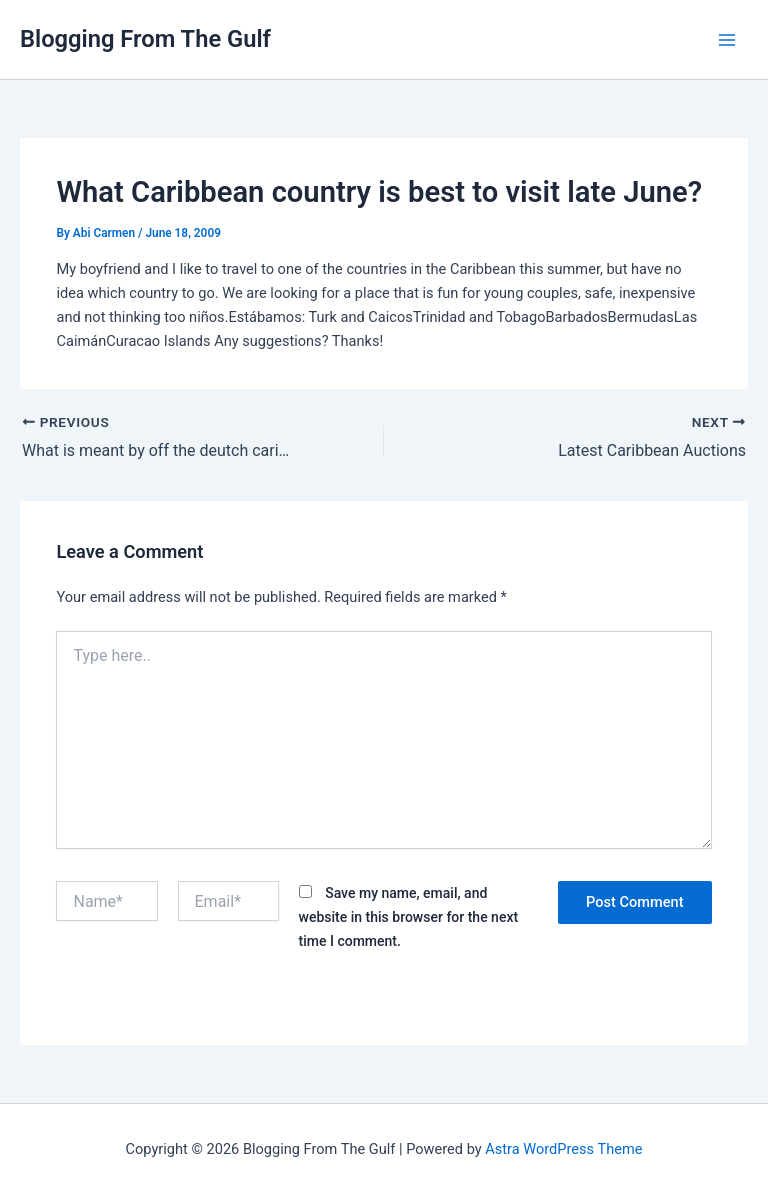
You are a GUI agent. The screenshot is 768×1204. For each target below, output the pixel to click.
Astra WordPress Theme (563, 1149)
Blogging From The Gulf (145, 39)
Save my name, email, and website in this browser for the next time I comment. (409, 917)
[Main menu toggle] (727, 40)
